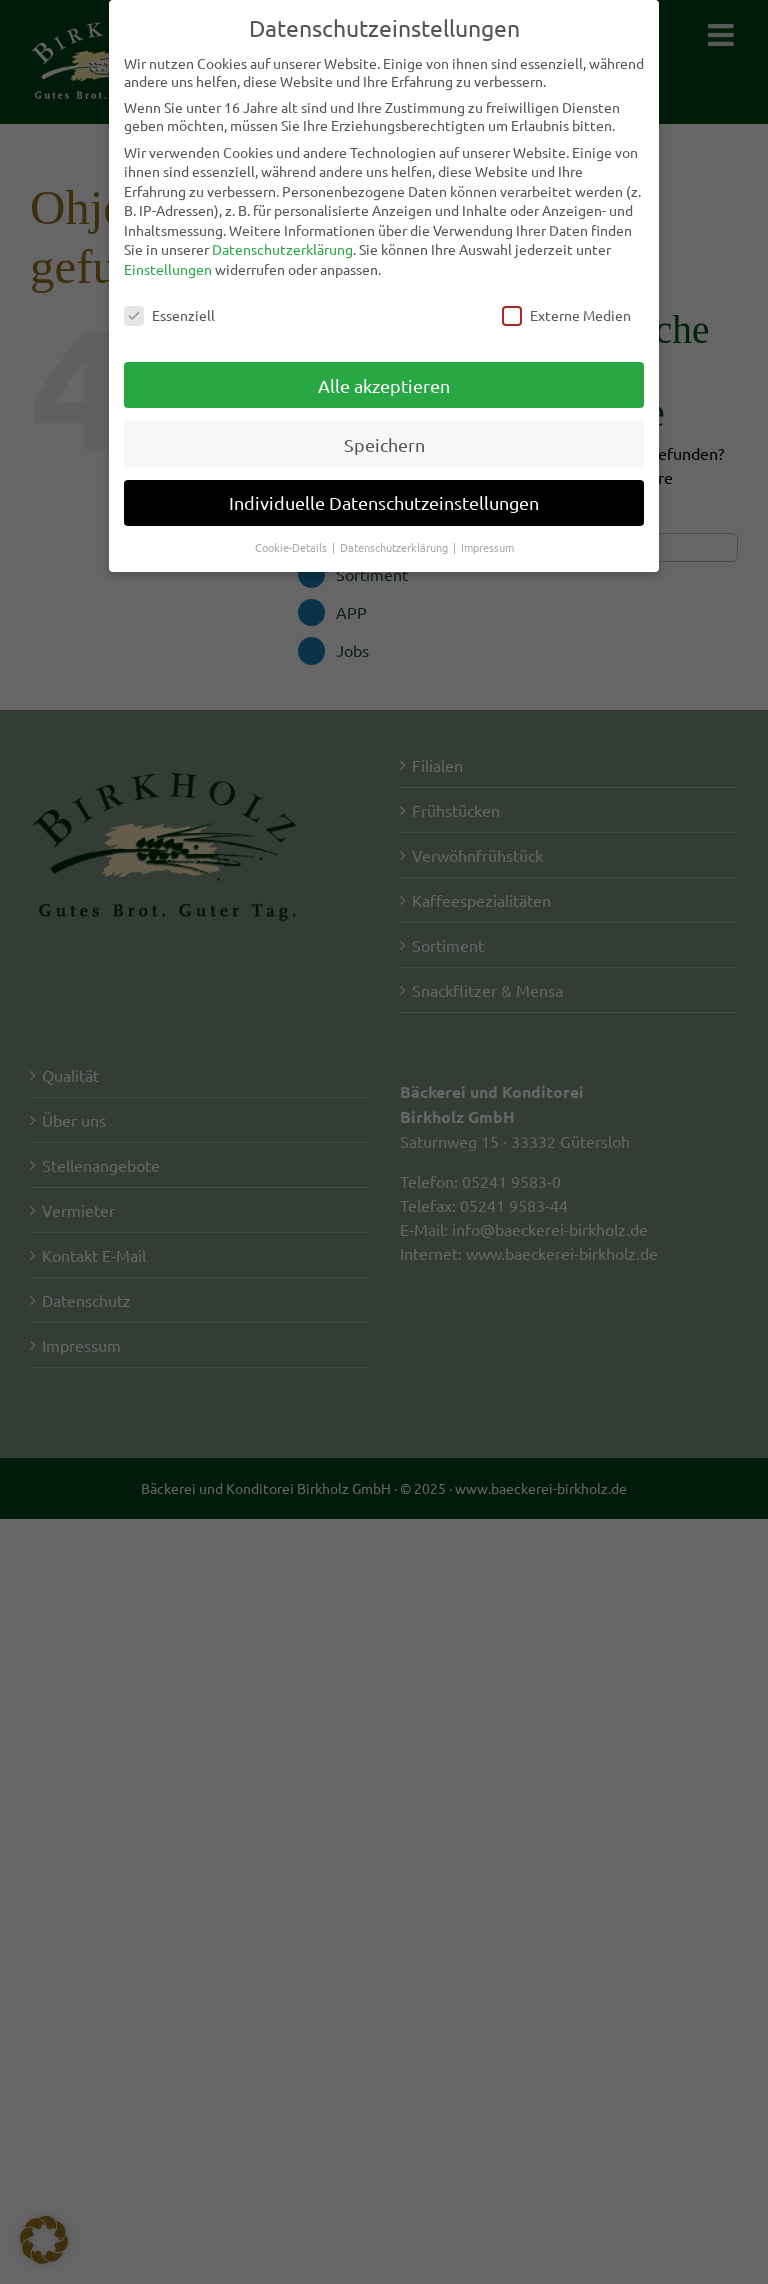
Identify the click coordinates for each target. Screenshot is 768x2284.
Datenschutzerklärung (282, 246)
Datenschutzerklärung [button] (395, 544)
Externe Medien (566, 312)
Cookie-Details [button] (292, 544)
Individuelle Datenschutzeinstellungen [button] (384, 499)
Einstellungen (168, 266)
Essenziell (169, 312)
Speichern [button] (384, 440)
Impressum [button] (487, 544)
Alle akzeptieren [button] (384, 381)
